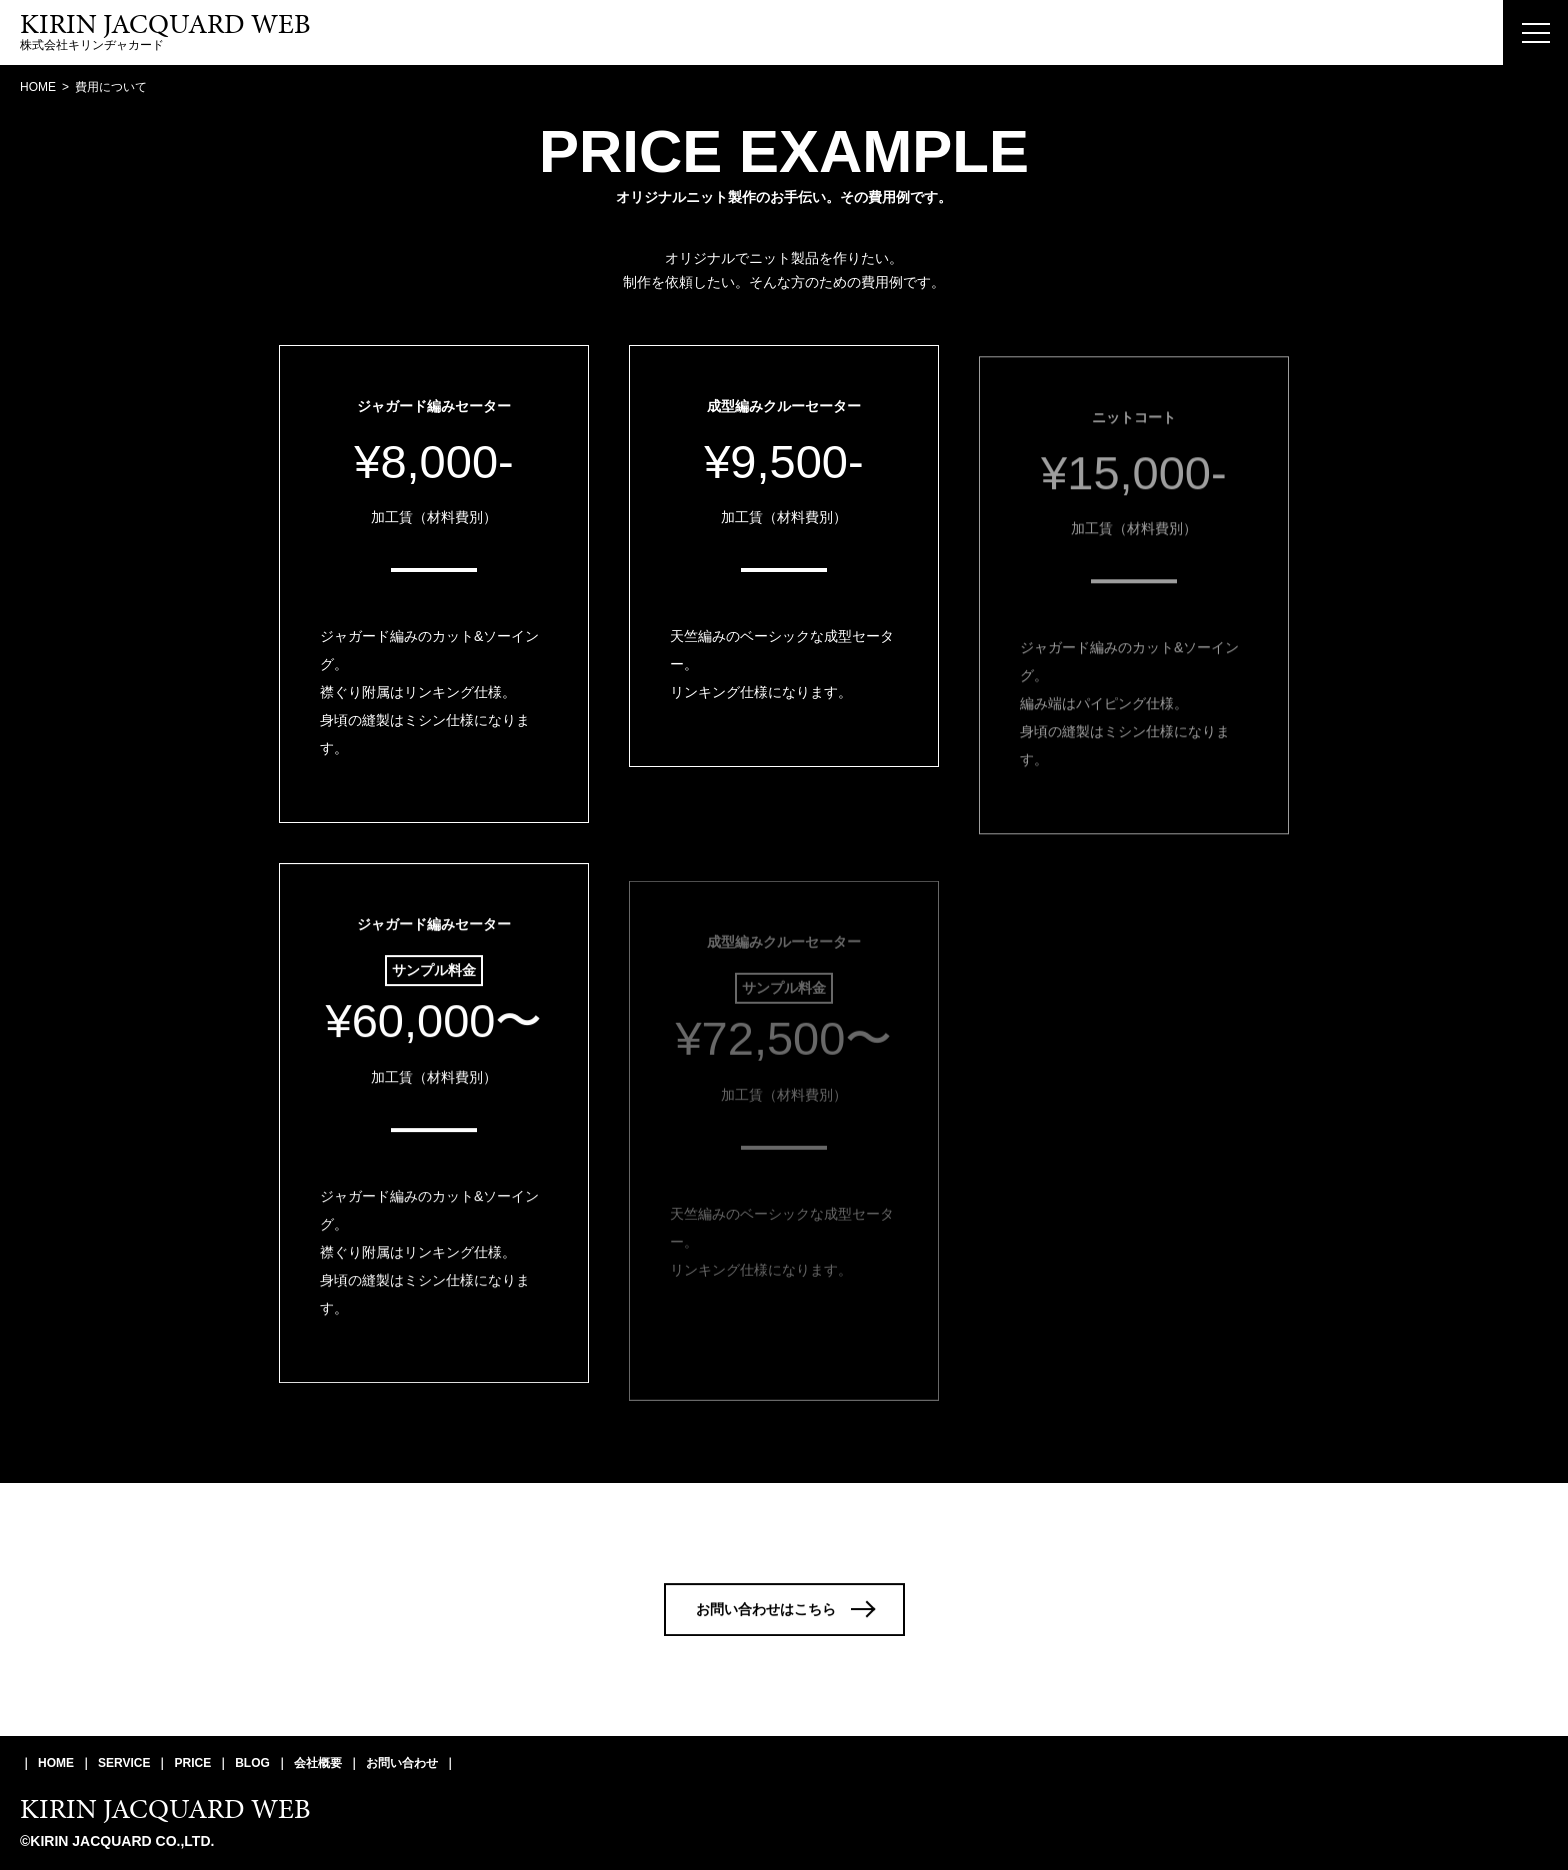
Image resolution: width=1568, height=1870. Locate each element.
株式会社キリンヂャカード (165, 32)
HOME (56, 1763)
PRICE (192, 1763)
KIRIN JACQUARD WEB (165, 1808)
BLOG (252, 1763)
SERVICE (124, 1763)
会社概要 (318, 1763)
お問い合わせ (402, 1763)
